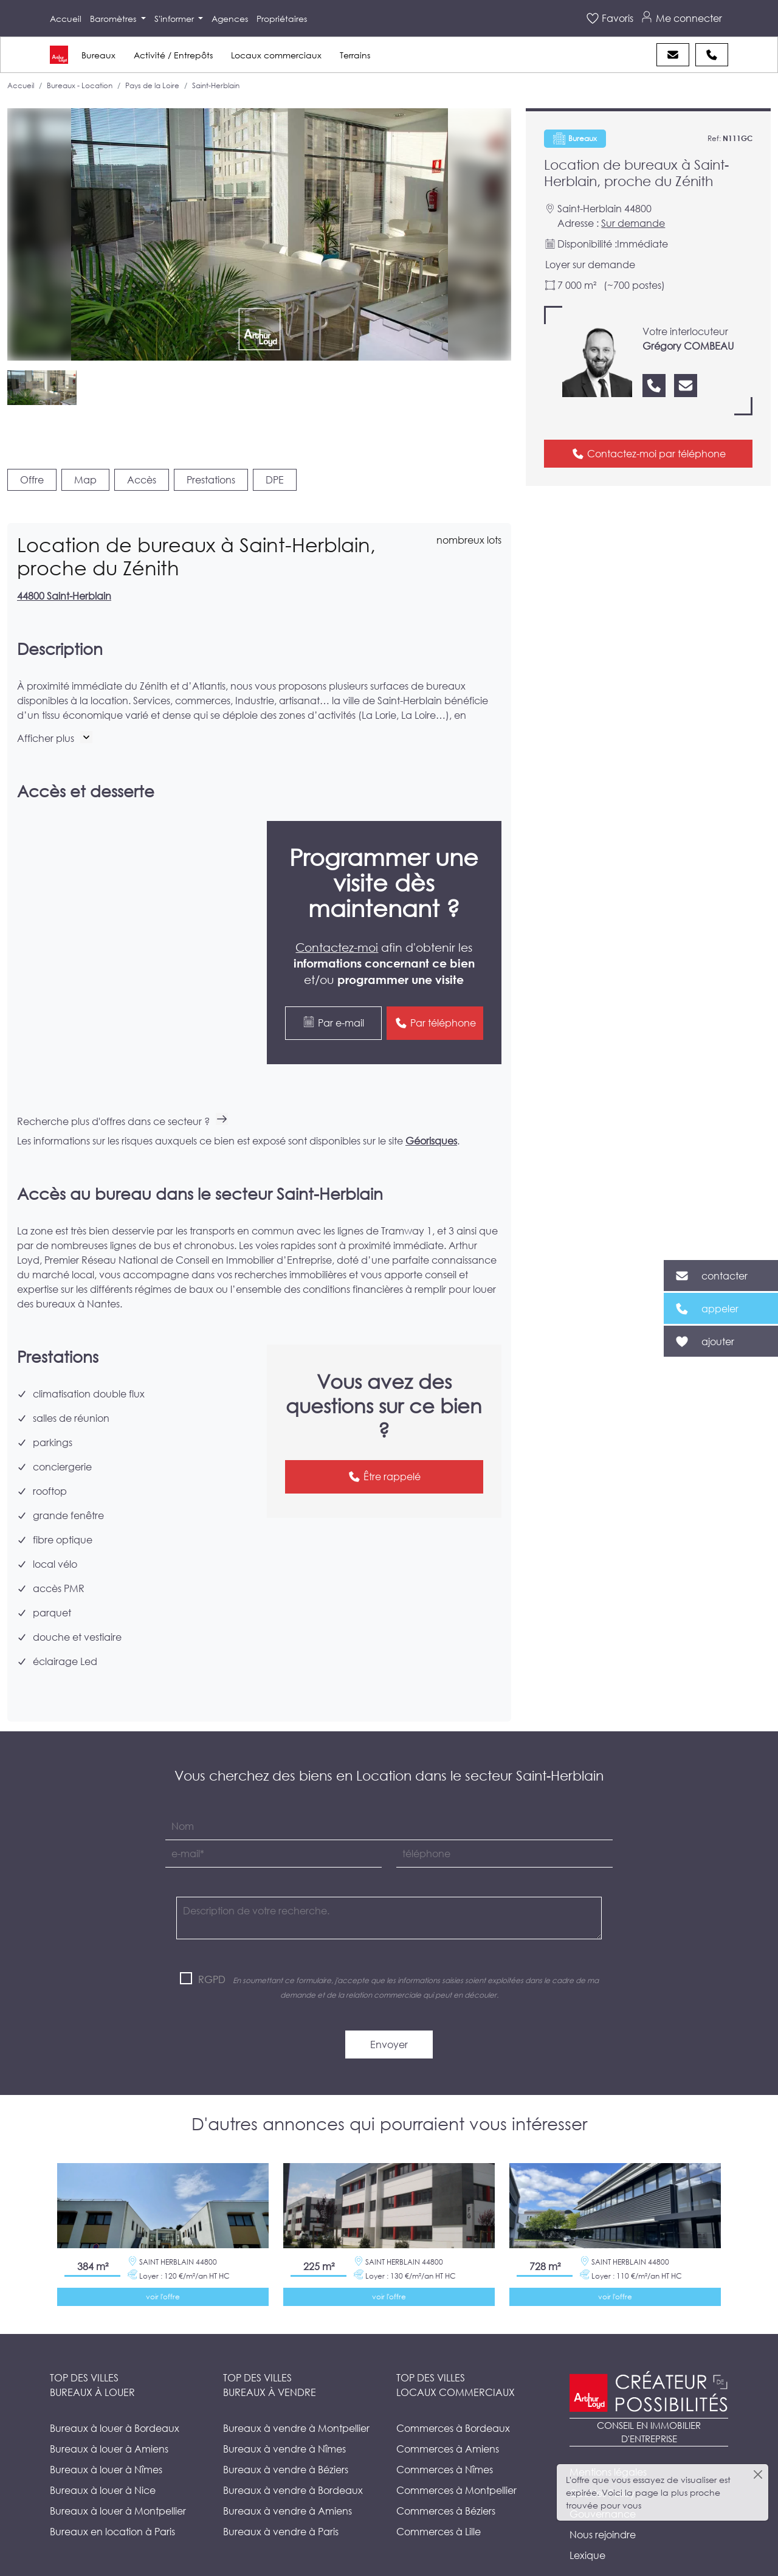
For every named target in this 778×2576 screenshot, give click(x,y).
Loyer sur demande (590, 264)
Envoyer (389, 2015)
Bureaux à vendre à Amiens (287, 2481)
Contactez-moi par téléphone (648, 453)
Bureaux (98, 55)
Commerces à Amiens (447, 2419)
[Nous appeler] (654, 385)
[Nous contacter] (685, 385)
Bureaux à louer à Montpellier (118, 2481)
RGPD (211, 1950)
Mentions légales (608, 2442)
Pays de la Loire (152, 85)
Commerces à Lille (438, 2502)
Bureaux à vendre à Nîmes (284, 2419)
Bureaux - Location (79, 85)
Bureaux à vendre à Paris (281, 2502)
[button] (54, 738)
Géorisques (431, 1111)
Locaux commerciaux (276, 55)
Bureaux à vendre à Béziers (285, 2440)
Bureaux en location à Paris (112, 2502)
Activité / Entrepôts (173, 55)
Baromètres (114, 18)
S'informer (175, 18)
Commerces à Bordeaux (453, 2398)
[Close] (758, 2474)
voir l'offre (163, 2267)
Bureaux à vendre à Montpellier (296, 2398)
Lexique (587, 2525)
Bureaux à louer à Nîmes (106, 2440)
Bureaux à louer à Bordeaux (114, 2398)
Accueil (65, 18)
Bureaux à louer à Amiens (109, 2419)
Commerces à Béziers (445, 2481)
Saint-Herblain (215, 85)
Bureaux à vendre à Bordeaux (293, 2460)
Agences (230, 18)
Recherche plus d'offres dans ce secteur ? (122, 1091)
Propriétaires (281, 18)
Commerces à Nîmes (444, 2440)
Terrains (355, 55)
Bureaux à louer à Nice (103, 2460)
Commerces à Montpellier (456, 2460)
